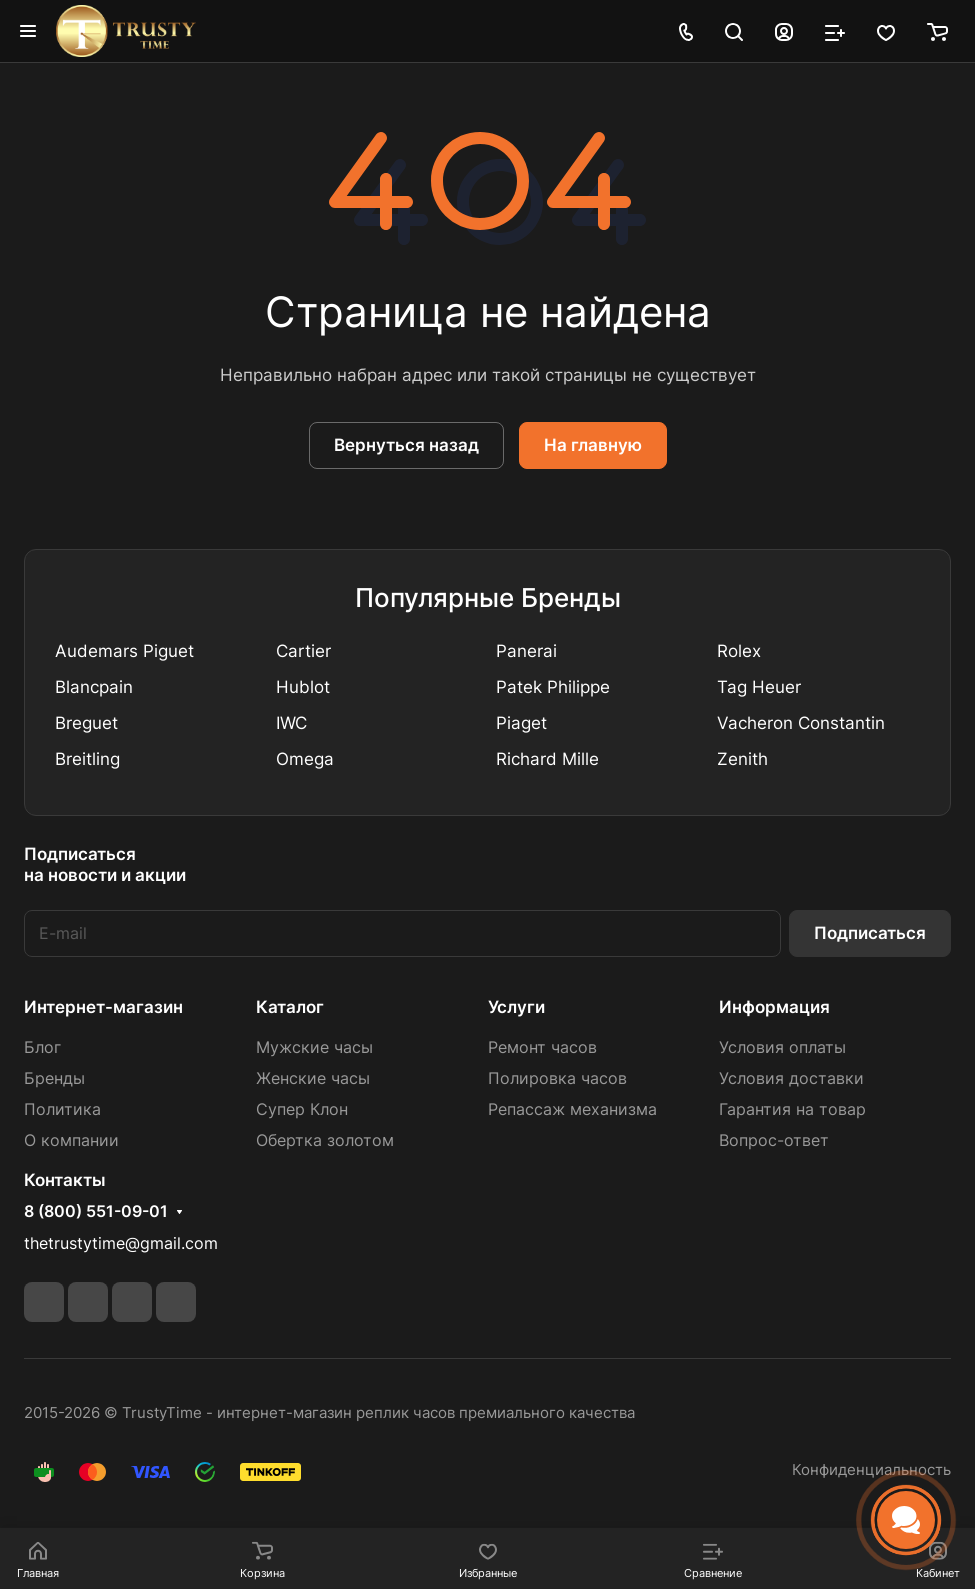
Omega (305, 759)
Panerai (526, 651)
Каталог (290, 1007)
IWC (291, 723)
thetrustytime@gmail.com (121, 1243)
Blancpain (94, 687)
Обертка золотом (325, 1140)
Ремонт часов (542, 1047)
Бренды (54, 1078)
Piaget (521, 723)
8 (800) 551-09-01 (96, 1212)
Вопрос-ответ (774, 1140)
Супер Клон (302, 1109)
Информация (774, 1007)
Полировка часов (557, 1078)
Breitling (87, 759)
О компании (71, 1140)
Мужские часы (314, 1047)
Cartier (303, 651)
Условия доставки (791, 1078)
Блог (42, 1047)
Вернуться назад (406, 445)
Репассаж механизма (572, 1109)
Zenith (742, 759)
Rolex (739, 651)
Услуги (516, 1007)
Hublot (303, 687)
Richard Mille (547, 759)
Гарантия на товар (792, 1109)
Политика (62, 1109)
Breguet (86, 723)
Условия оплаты (782, 1047)
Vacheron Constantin (801, 723)
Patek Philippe (553, 687)
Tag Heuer (759, 687)
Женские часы (313, 1078)
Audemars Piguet (124, 651)
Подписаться (870, 933)
